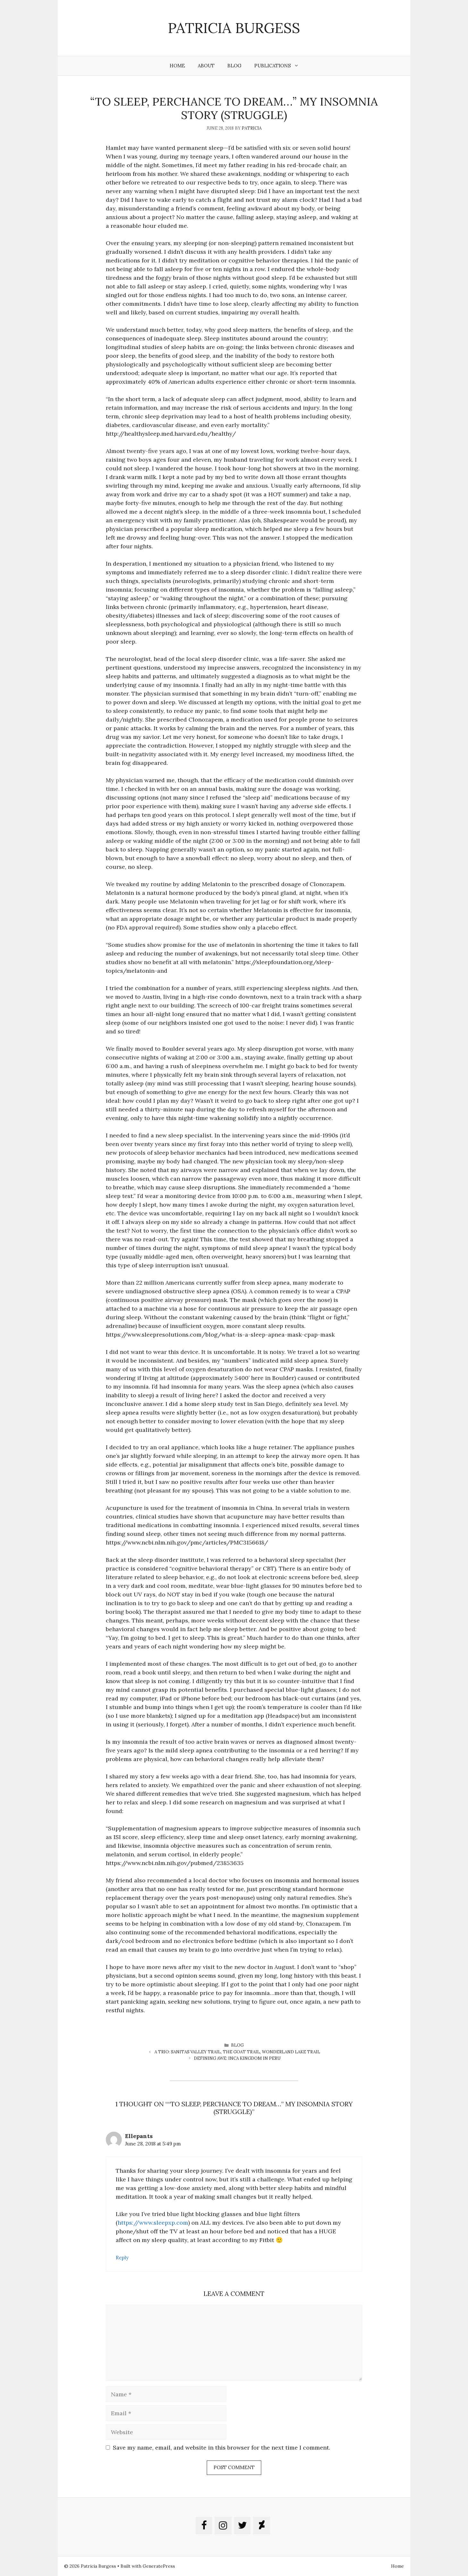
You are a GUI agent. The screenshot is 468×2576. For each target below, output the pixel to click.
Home (177, 66)
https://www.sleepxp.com (153, 2222)
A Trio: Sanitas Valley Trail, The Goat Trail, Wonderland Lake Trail (237, 2052)
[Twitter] (242, 2525)
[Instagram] (223, 2525)
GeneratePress (159, 2566)
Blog (234, 66)
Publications (279, 65)
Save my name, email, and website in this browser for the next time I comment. (221, 2447)
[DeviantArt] (261, 2525)
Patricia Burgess (234, 28)
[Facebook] (204, 2525)
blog (237, 2045)
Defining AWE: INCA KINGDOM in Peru (237, 2058)
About (206, 66)
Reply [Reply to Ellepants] (122, 2258)
